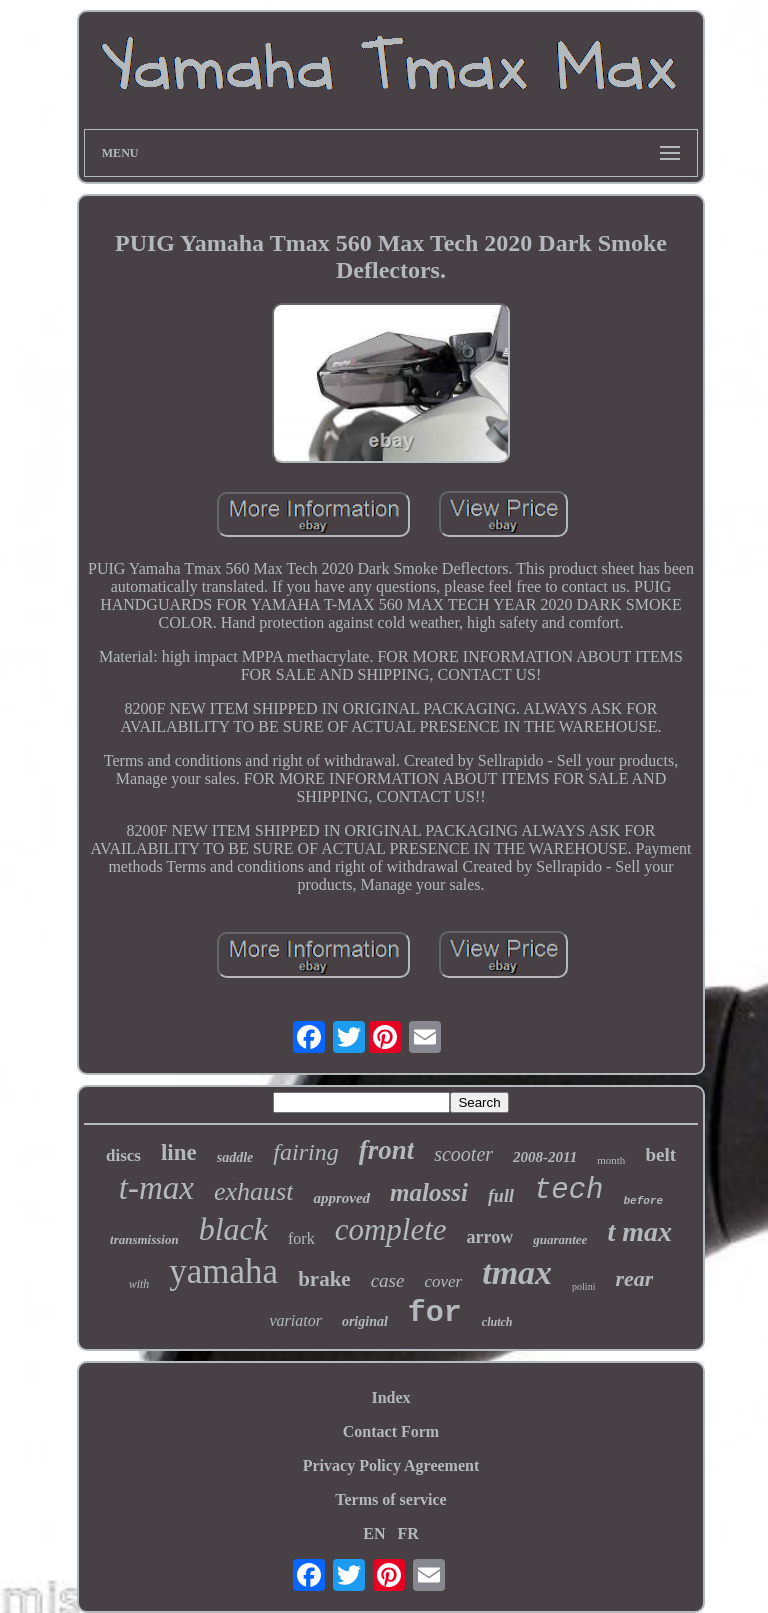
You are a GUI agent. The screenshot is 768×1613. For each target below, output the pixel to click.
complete (391, 1229)
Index (390, 1397)
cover (443, 1281)
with (139, 1284)
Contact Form (391, 1431)
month (611, 1160)
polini (583, 1286)
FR (407, 1533)
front (387, 1150)
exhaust (253, 1191)
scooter (463, 1154)
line (179, 1152)
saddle (235, 1157)
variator (295, 1320)
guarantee (560, 1239)
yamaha (223, 1271)
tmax (517, 1272)
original (365, 1321)
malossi (429, 1192)
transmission (144, 1239)
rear (634, 1278)
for (435, 1313)
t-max (156, 1188)
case (388, 1280)
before (644, 1201)
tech (569, 1190)
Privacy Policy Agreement (391, 1465)
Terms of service (390, 1499)
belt (660, 1154)
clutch (497, 1322)
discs (123, 1155)
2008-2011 (545, 1157)
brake (324, 1279)
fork (301, 1238)
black (233, 1229)
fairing (305, 1152)
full (501, 1196)
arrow (490, 1237)
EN (374, 1533)
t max (639, 1231)
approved (341, 1198)
